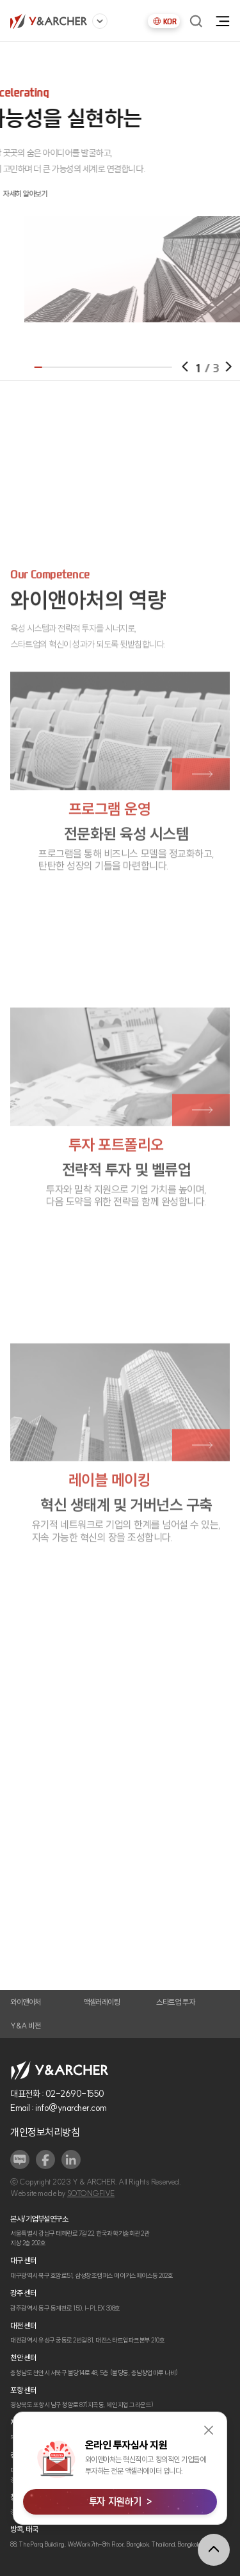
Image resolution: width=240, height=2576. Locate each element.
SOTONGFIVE (91, 2193)
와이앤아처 (25, 2002)
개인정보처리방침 (44, 2132)
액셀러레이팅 (101, 2002)
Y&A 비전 (25, 2026)
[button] (204, 367)
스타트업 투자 (175, 2002)
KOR (164, 21)
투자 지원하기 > (120, 2501)
